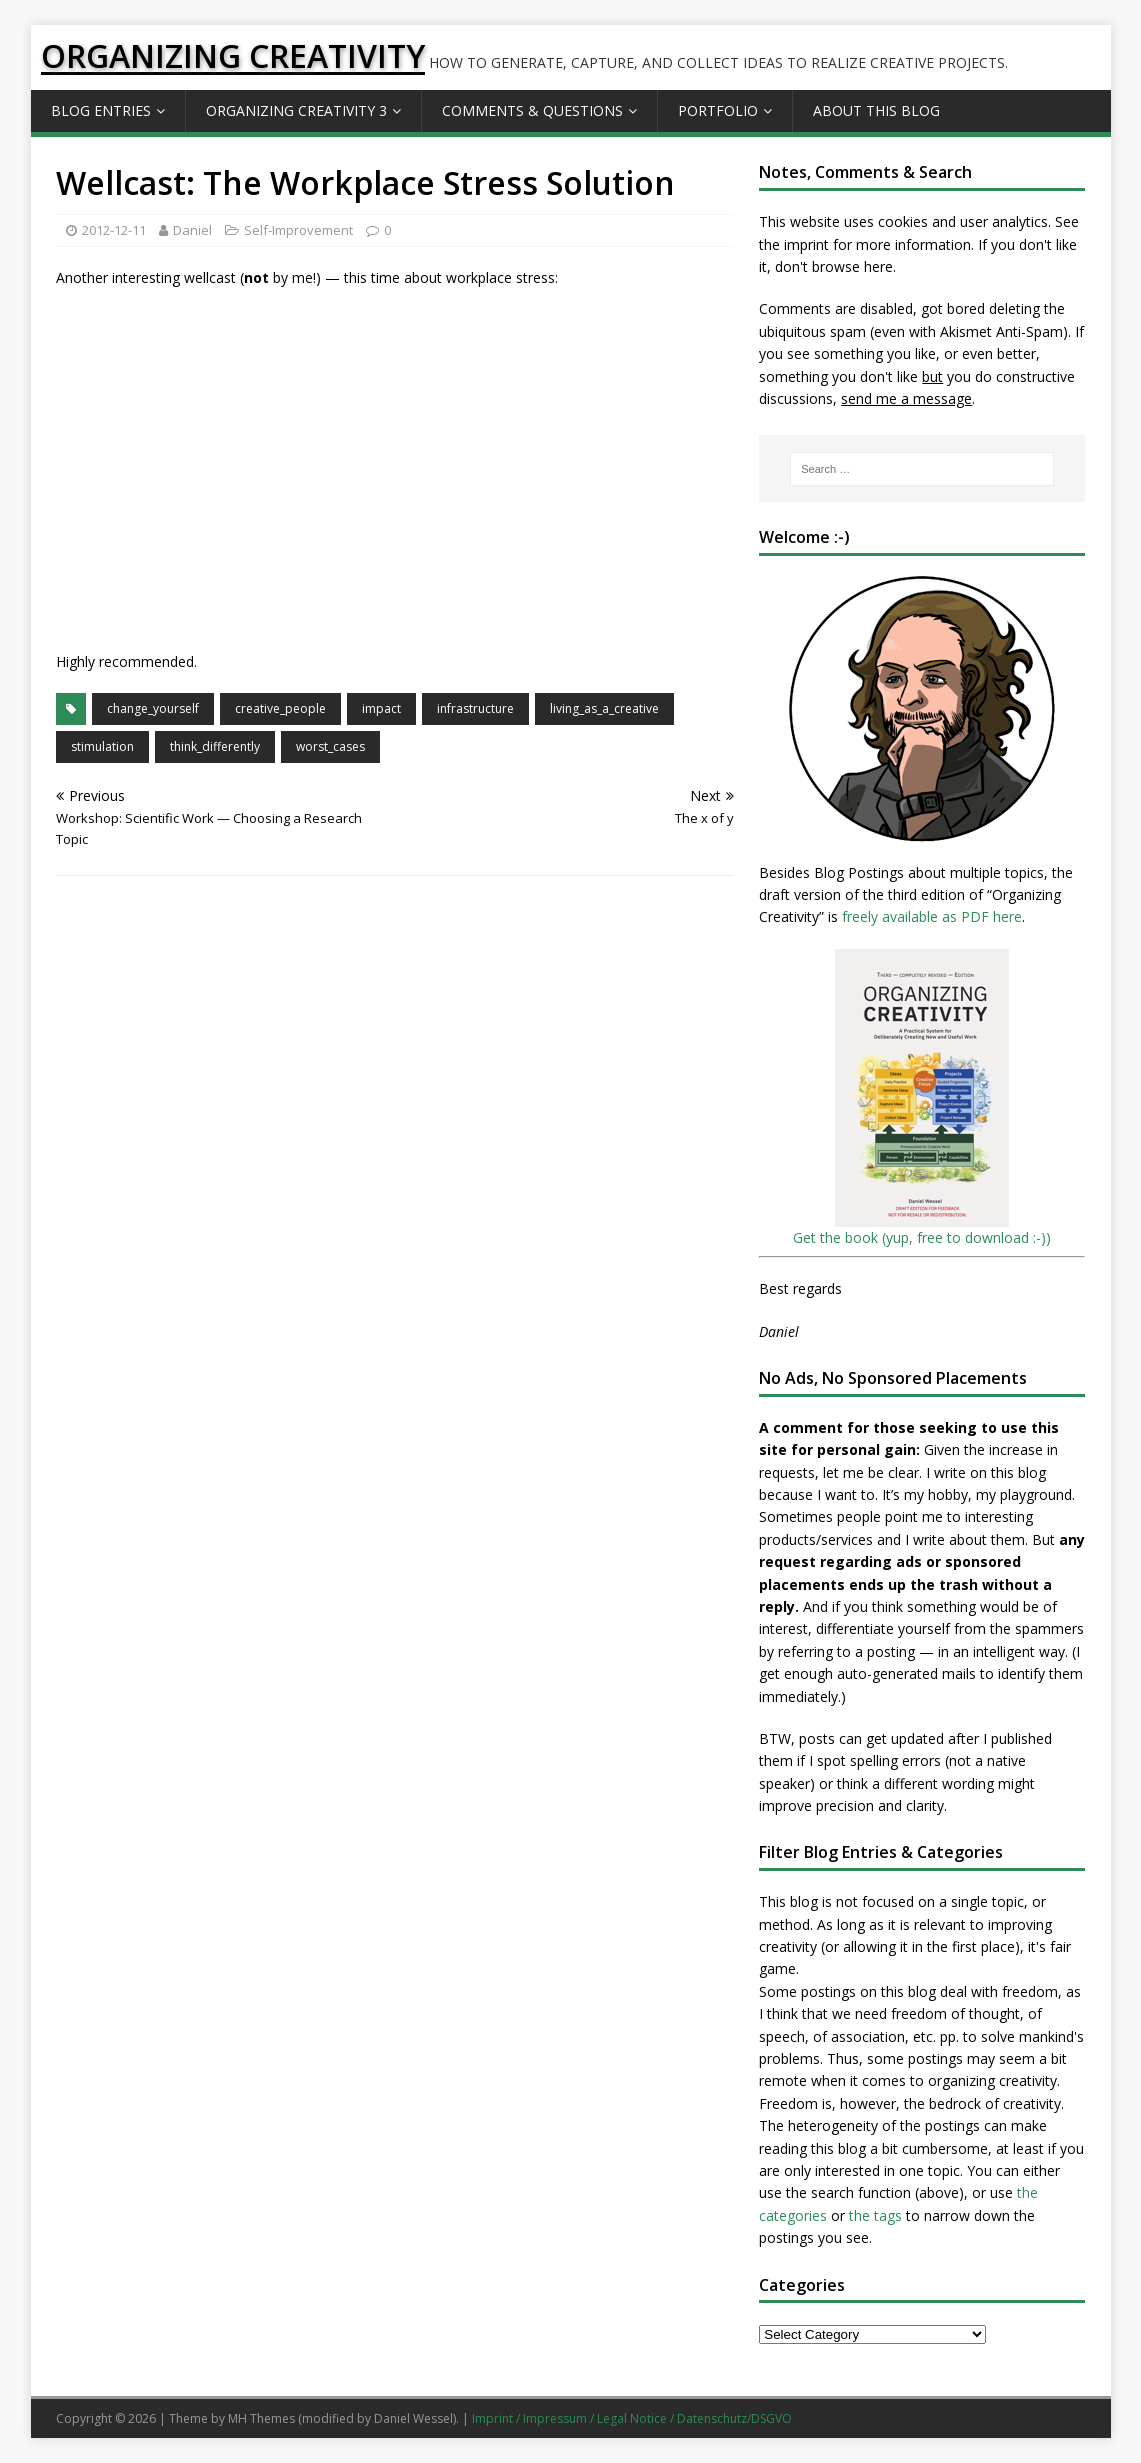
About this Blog (876, 110)
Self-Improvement (298, 230)
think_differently (215, 746)
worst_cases (330, 746)
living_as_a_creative (604, 708)
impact (381, 708)
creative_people (280, 708)
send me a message (906, 398)
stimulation (102, 746)
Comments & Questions (532, 110)
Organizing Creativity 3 (296, 110)
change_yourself (153, 708)
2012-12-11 (114, 230)
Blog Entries (101, 110)
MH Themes (261, 2418)
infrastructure (475, 708)
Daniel (192, 230)
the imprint (794, 244)
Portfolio (718, 110)
